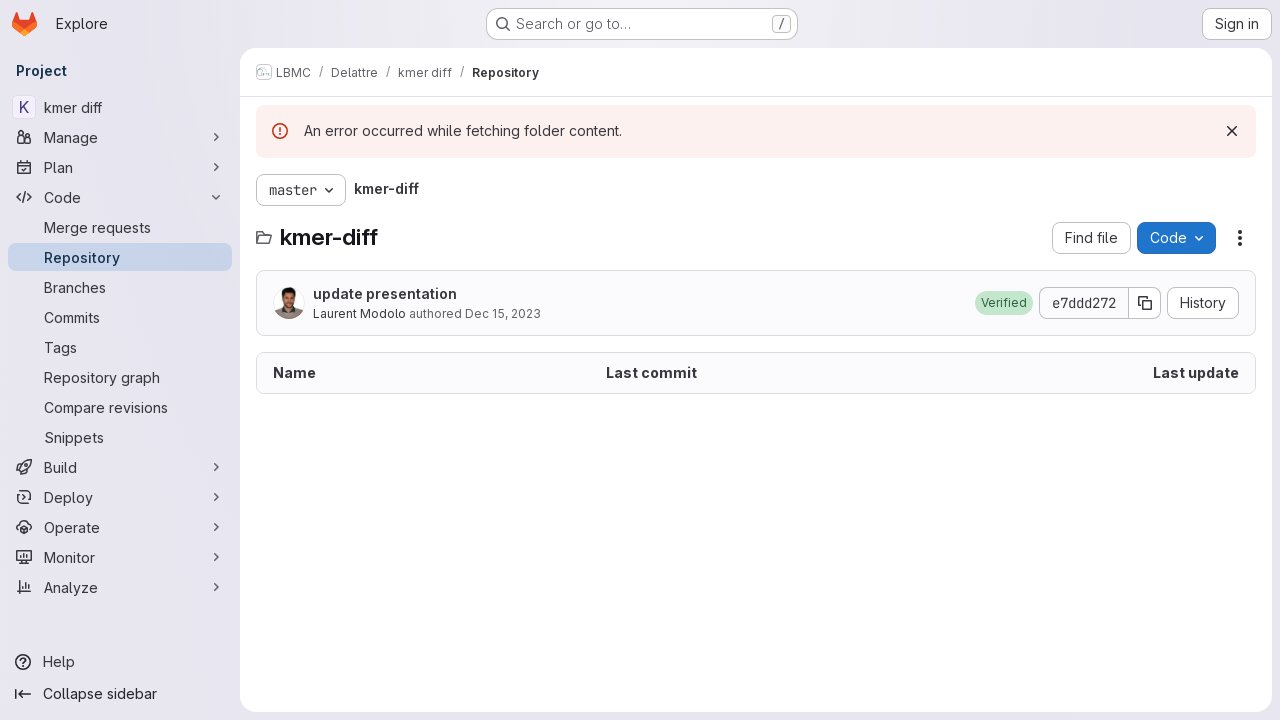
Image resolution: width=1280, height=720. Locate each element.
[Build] (120, 467)
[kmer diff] (120, 107)
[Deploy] (120, 497)
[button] (1004, 303)
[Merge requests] (120, 227)
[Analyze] (120, 587)
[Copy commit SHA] (1145, 303)
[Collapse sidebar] (120, 694)
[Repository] (120, 257)
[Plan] (120, 167)
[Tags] (120, 347)
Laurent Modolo (359, 313)
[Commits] (120, 317)
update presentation (385, 293)
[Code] (120, 197)
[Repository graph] (120, 377)
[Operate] (120, 527)
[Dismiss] (1232, 131)
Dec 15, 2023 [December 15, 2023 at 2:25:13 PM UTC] (503, 313)
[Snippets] (120, 437)
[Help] (120, 662)
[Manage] (120, 137)
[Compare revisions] (120, 407)
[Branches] (120, 287)
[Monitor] (120, 557)
